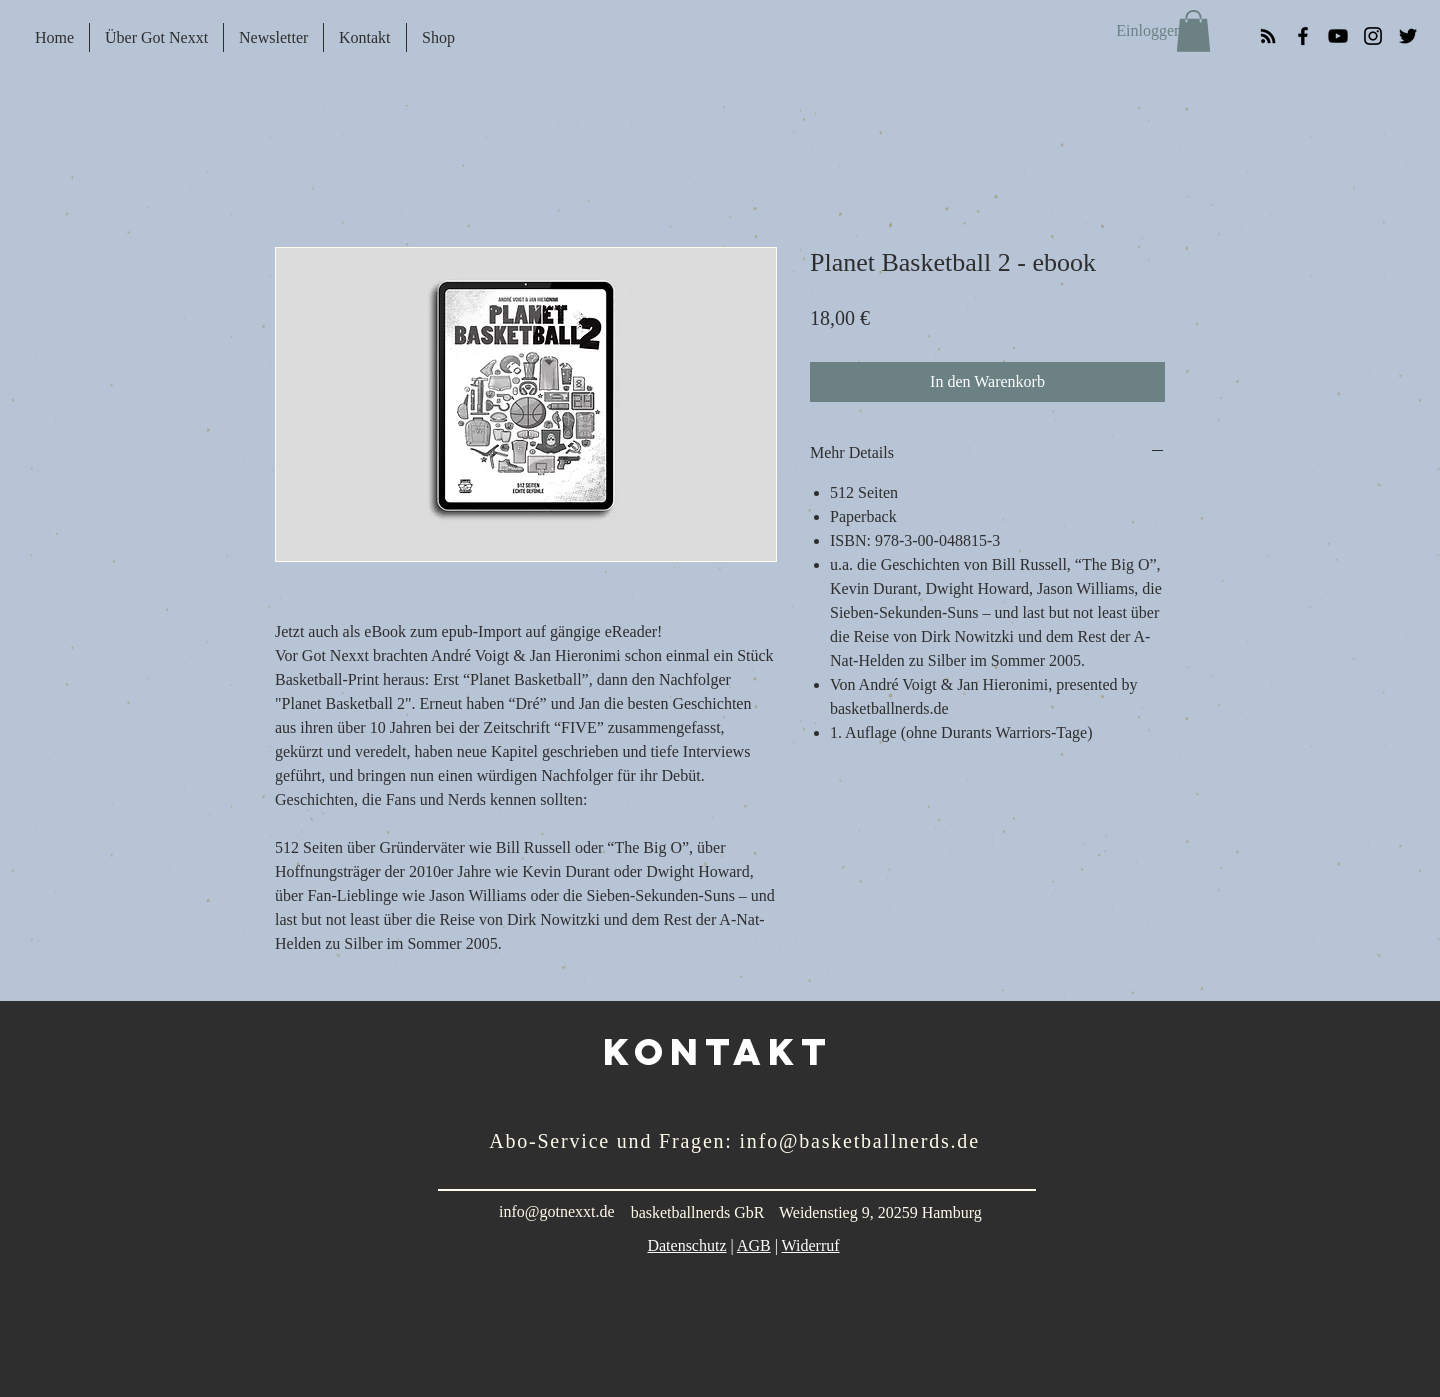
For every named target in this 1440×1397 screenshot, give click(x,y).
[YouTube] (1338, 36)
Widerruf (811, 1245)
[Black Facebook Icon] (1303, 36)
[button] (1193, 31)
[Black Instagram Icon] (1373, 36)
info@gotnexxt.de (557, 1211)
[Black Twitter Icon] (1408, 36)
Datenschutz (686, 1245)
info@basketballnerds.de (860, 1141)
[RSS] (1268, 36)
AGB (754, 1245)
